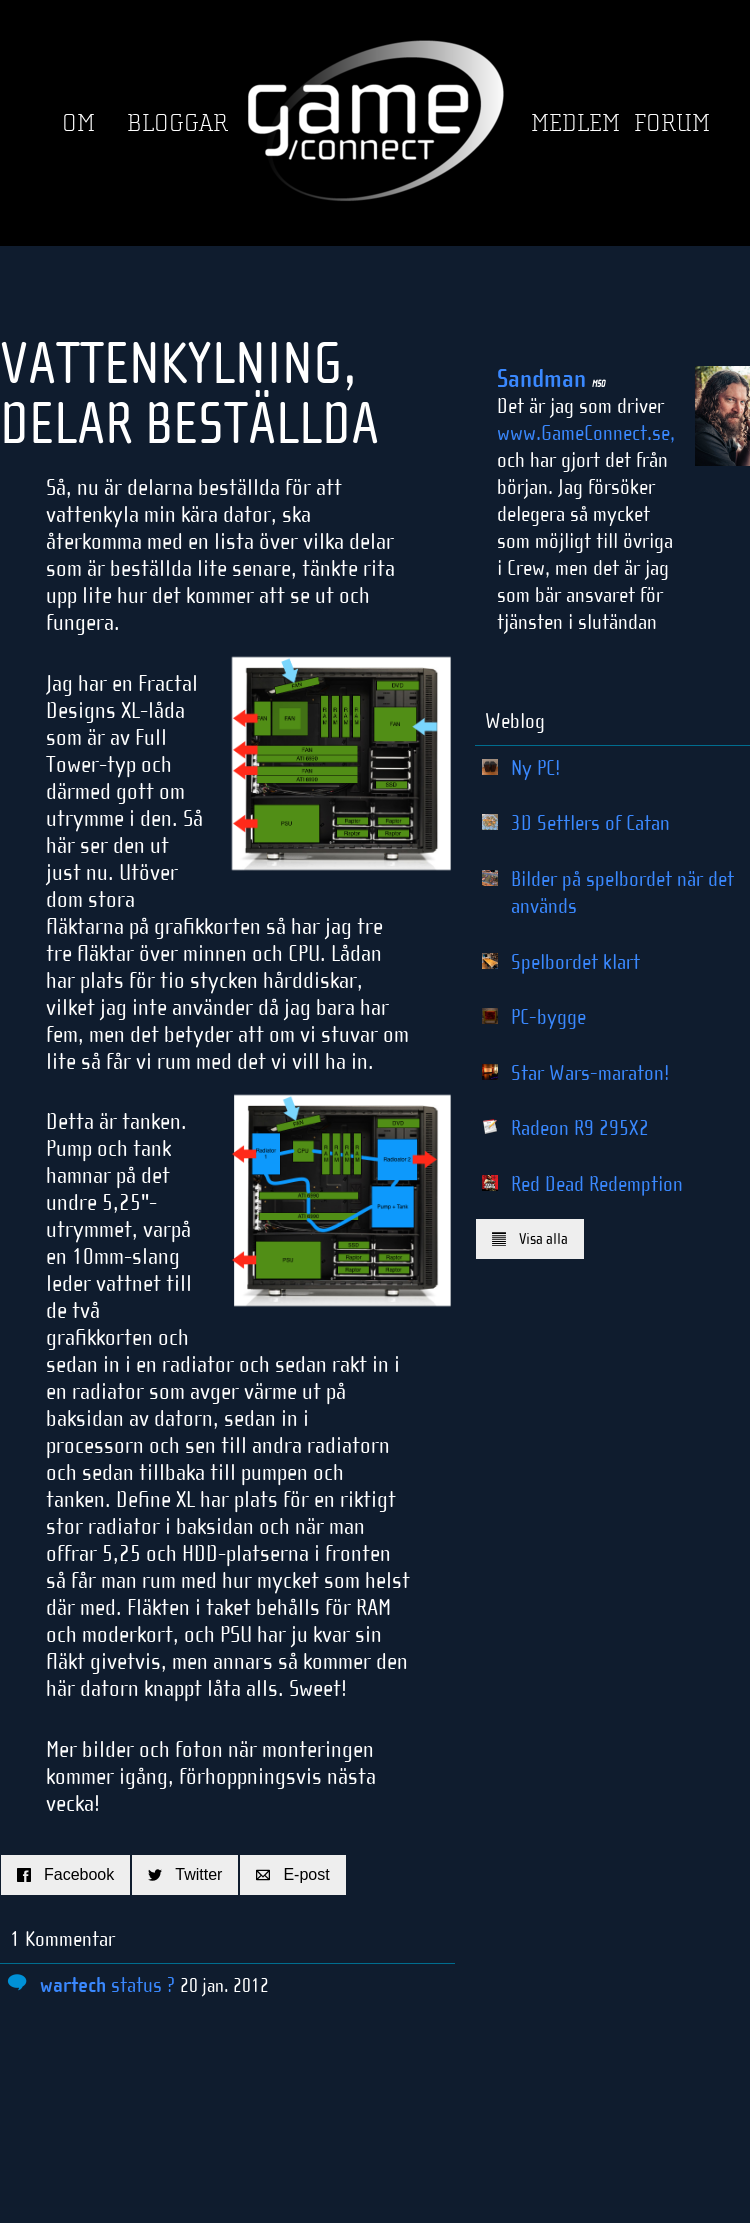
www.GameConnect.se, (586, 433)
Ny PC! (535, 768)
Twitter (185, 1874)
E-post (292, 1874)
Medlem (575, 123)
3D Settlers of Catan (590, 823)
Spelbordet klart (575, 962)
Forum (672, 123)
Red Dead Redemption (597, 1184)
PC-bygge (548, 1017)
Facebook (65, 1874)
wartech (73, 1985)
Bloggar (177, 123)
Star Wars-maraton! (590, 1073)
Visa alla (530, 1238)
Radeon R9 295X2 (580, 1128)
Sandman (551, 379)
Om (78, 123)
